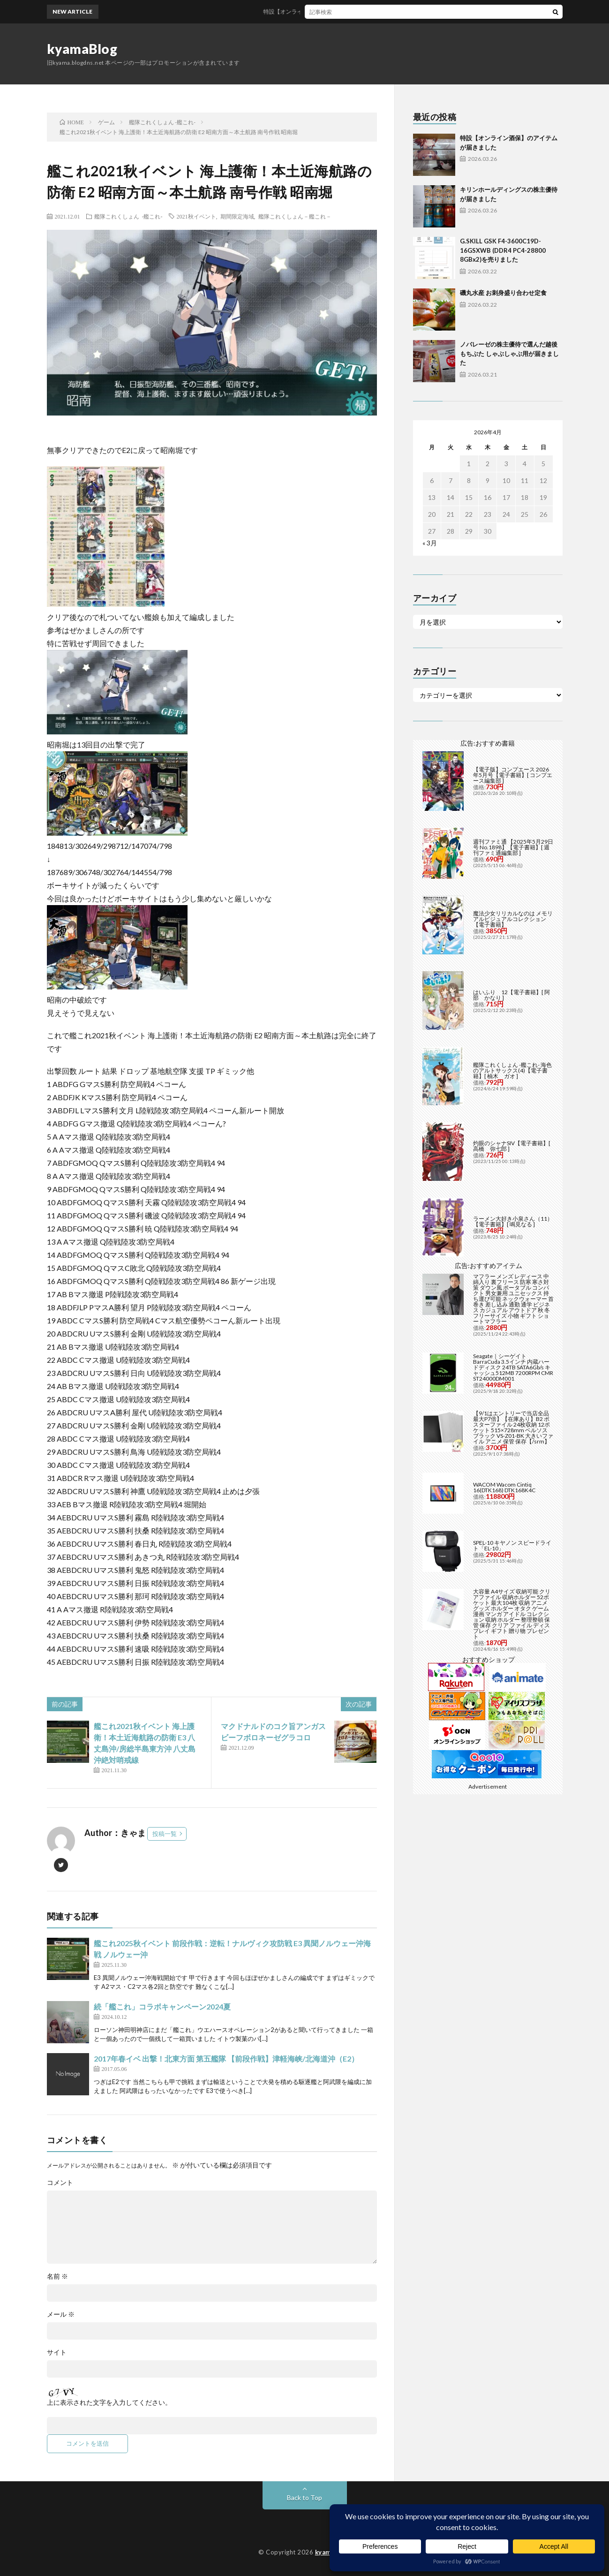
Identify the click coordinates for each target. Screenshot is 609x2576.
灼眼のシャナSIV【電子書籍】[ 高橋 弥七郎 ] (511, 1146)
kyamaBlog (82, 48)
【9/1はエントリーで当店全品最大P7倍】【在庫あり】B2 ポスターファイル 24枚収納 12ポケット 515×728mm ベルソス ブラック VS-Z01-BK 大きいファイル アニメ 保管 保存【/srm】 (513, 1427)
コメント (60, 2182)
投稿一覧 (164, 1833)
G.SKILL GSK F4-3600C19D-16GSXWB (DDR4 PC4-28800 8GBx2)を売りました (503, 250)
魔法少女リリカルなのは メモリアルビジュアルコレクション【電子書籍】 (513, 919)
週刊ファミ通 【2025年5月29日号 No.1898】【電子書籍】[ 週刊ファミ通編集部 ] (513, 847)
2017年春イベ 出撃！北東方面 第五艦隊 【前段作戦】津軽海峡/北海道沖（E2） (226, 2058)
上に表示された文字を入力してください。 (109, 2402)
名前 (57, 2276)
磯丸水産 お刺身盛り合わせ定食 (503, 292)
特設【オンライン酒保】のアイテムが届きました (333, 11)
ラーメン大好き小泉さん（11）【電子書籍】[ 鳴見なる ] (513, 1221)
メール (61, 2314)
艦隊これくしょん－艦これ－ (294, 216)
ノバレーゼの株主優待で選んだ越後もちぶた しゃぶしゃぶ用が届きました (509, 353)
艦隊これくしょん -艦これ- (128, 216)
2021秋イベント (196, 216)
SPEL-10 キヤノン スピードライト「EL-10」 (512, 1545)
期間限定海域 (237, 216)
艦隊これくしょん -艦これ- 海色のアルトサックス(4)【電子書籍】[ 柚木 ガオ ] (512, 1070)
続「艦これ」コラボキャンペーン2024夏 (162, 2006)
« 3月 (429, 543)
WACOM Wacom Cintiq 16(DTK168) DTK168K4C (504, 1487)
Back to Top (304, 2497)
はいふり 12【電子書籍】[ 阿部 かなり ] (511, 995)
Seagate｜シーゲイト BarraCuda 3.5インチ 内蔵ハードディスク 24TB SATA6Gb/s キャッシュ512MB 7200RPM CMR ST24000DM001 (513, 1367)
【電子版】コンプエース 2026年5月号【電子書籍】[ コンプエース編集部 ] (512, 775)
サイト (57, 2352)
